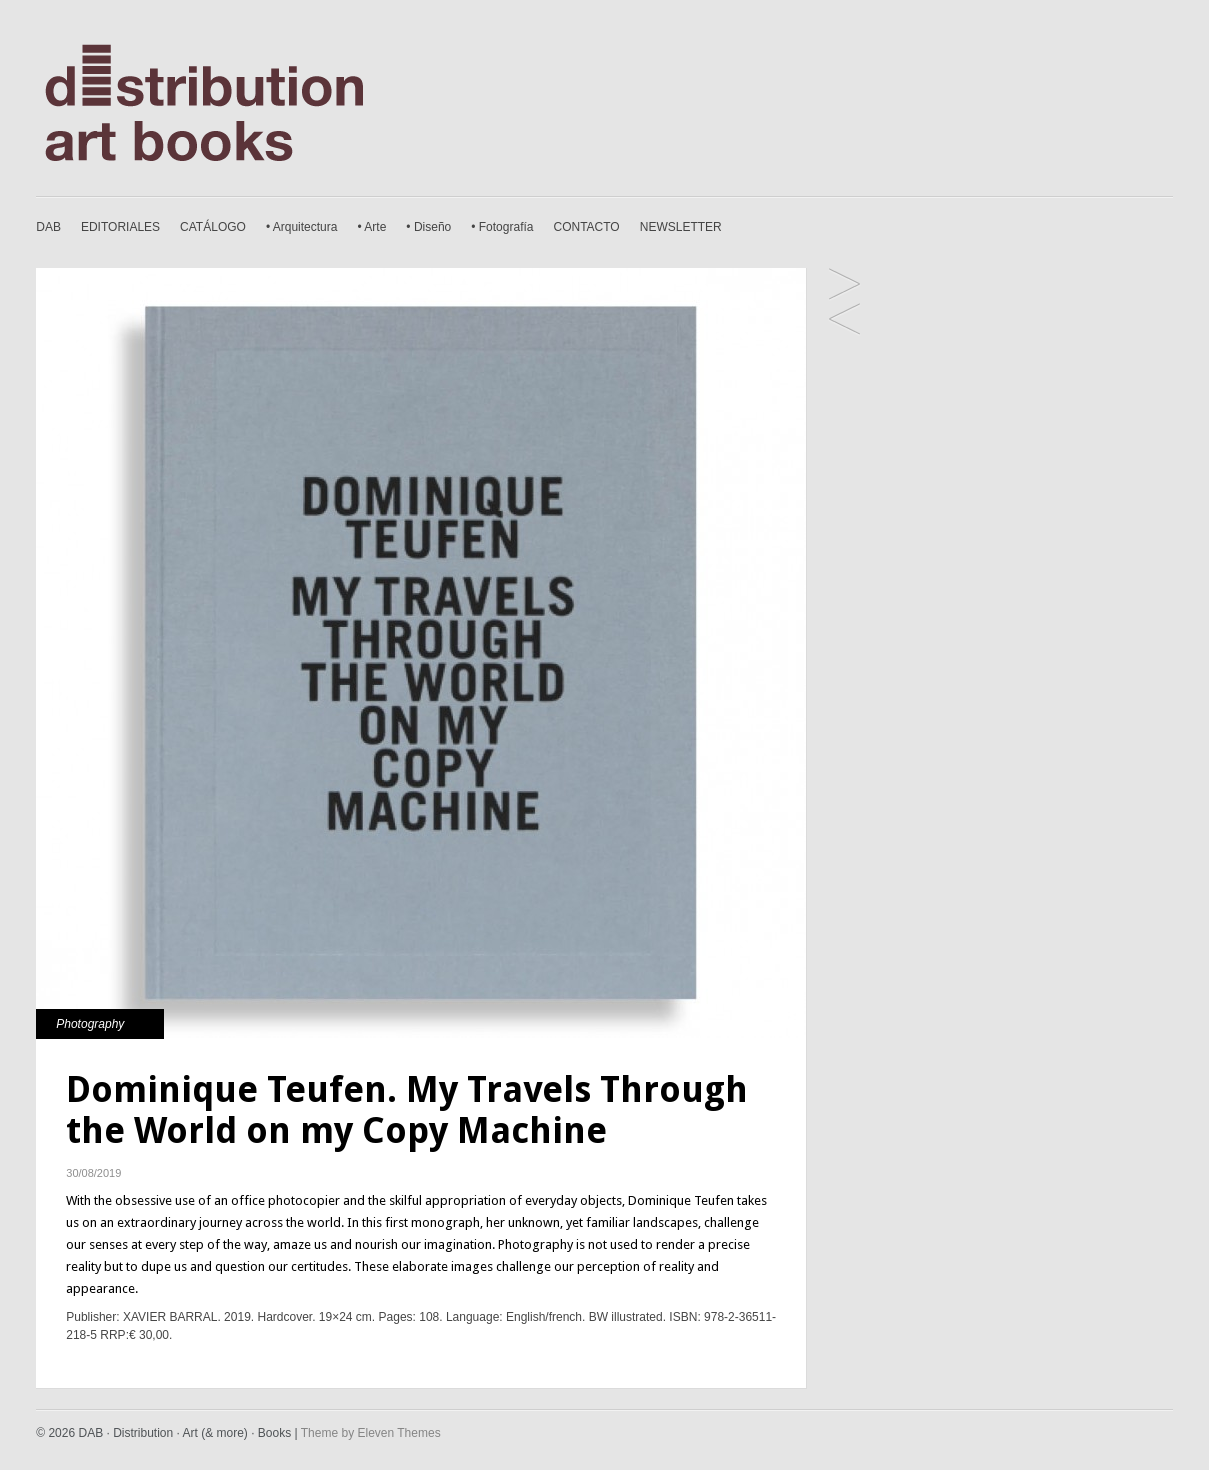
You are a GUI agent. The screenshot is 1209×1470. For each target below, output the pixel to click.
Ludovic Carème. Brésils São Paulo (844, 320)
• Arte (371, 227)
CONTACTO (586, 227)
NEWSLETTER (681, 227)
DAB (48, 227)
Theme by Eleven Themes (371, 1433)
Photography (90, 1024)
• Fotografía (502, 227)
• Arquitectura (302, 227)
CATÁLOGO (213, 227)
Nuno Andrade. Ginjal (844, 285)
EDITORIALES (120, 227)
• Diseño (428, 227)
